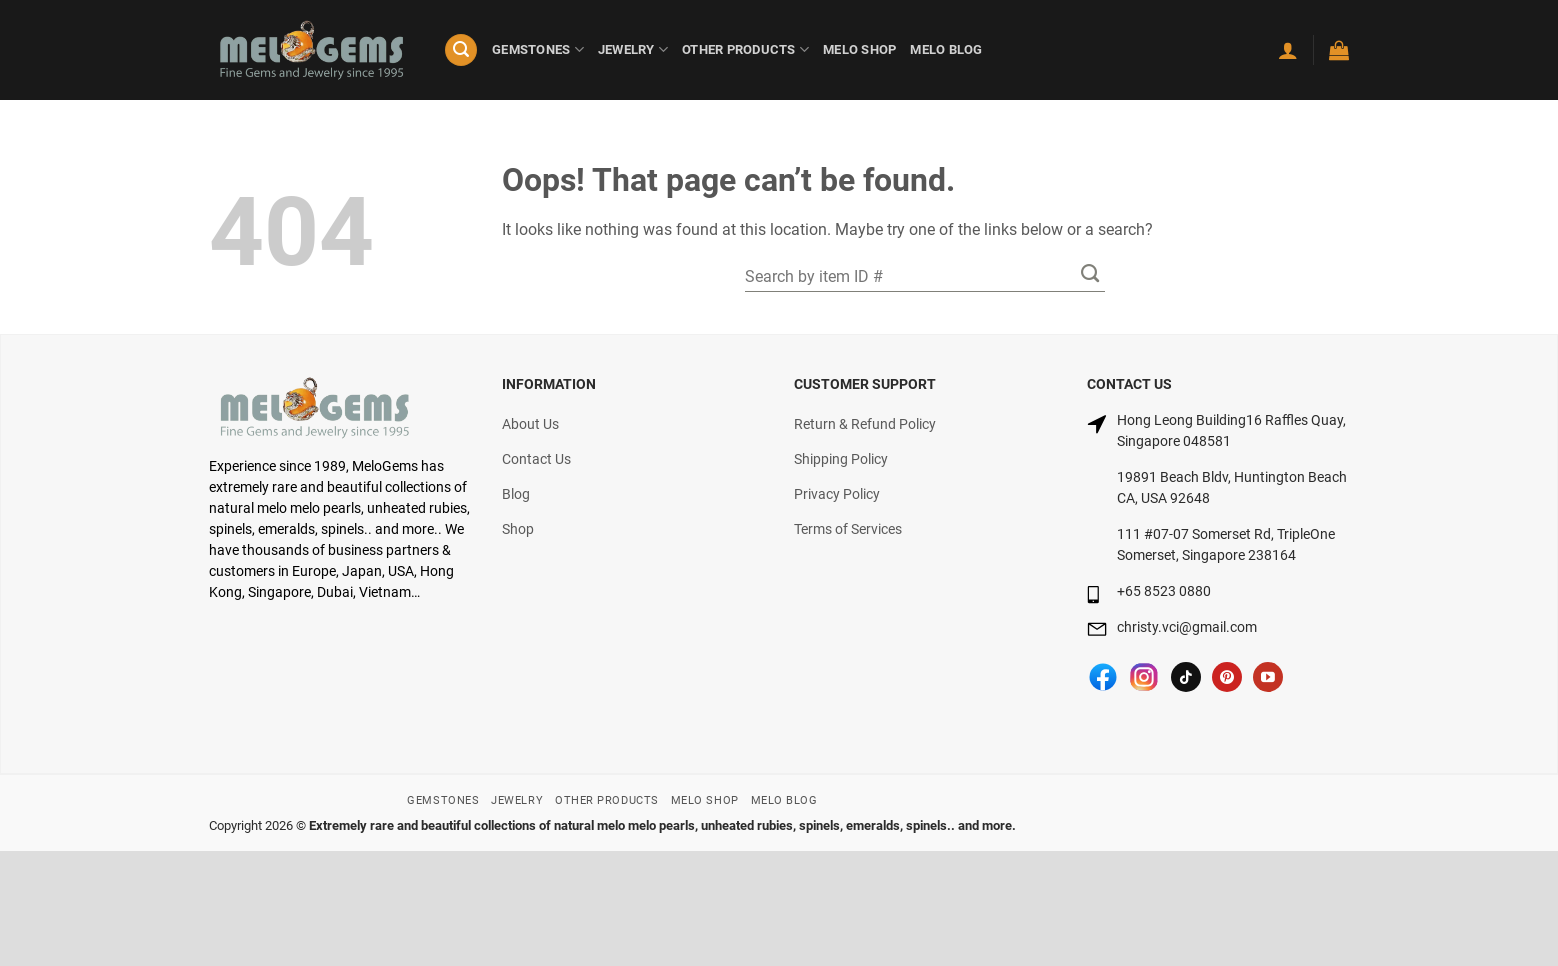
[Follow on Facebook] (1103, 677)
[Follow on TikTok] (1186, 677)
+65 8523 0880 (1164, 591)
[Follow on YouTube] (1268, 677)
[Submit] (1090, 272)
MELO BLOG (946, 49)
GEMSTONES (538, 49)
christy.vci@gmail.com (1187, 627)
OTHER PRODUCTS (745, 49)
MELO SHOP (859, 49)
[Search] (461, 50)
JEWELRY (633, 49)
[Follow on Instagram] (1144, 677)
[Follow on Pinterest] (1227, 677)
